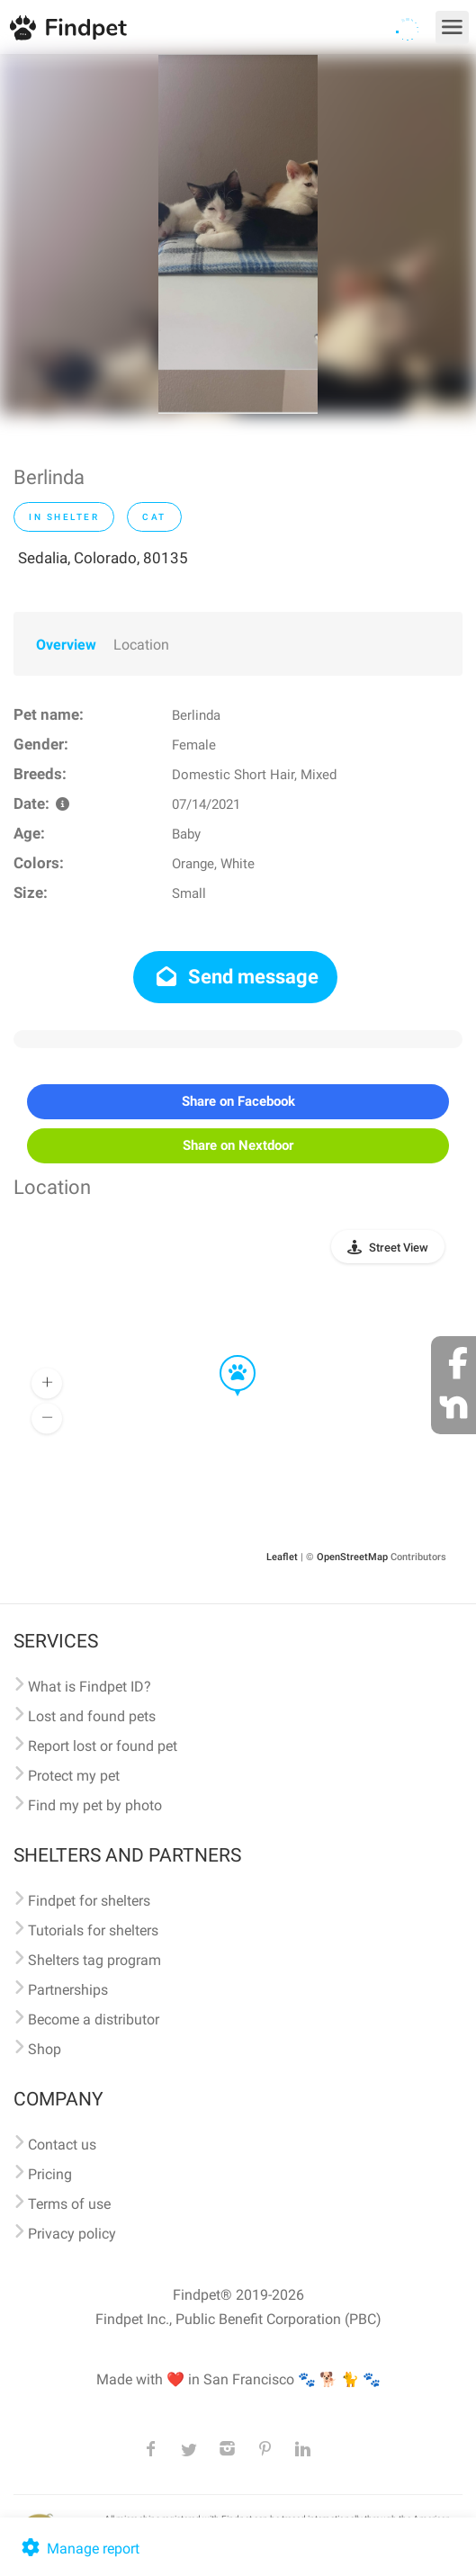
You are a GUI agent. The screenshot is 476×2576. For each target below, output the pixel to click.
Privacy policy (72, 2233)
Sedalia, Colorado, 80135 (103, 558)
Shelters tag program (94, 1960)
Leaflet (282, 1557)
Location (141, 644)
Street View (398, 1247)
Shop (44, 2049)
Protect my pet (74, 1775)
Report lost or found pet (102, 1746)
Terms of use (69, 2203)
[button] (225, 1356)
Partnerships (68, 1989)
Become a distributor (93, 2019)
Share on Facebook (238, 1101)
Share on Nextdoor (238, 1145)
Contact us (62, 2144)
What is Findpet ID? (89, 1686)
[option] (238, 234)
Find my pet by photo (95, 1805)
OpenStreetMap (352, 1557)
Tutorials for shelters (93, 1930)
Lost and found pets (92, 1716)
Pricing (50, 2174)
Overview (66, 644)
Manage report (78, 2548)
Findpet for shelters (89, 1900)
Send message (235, 976)
